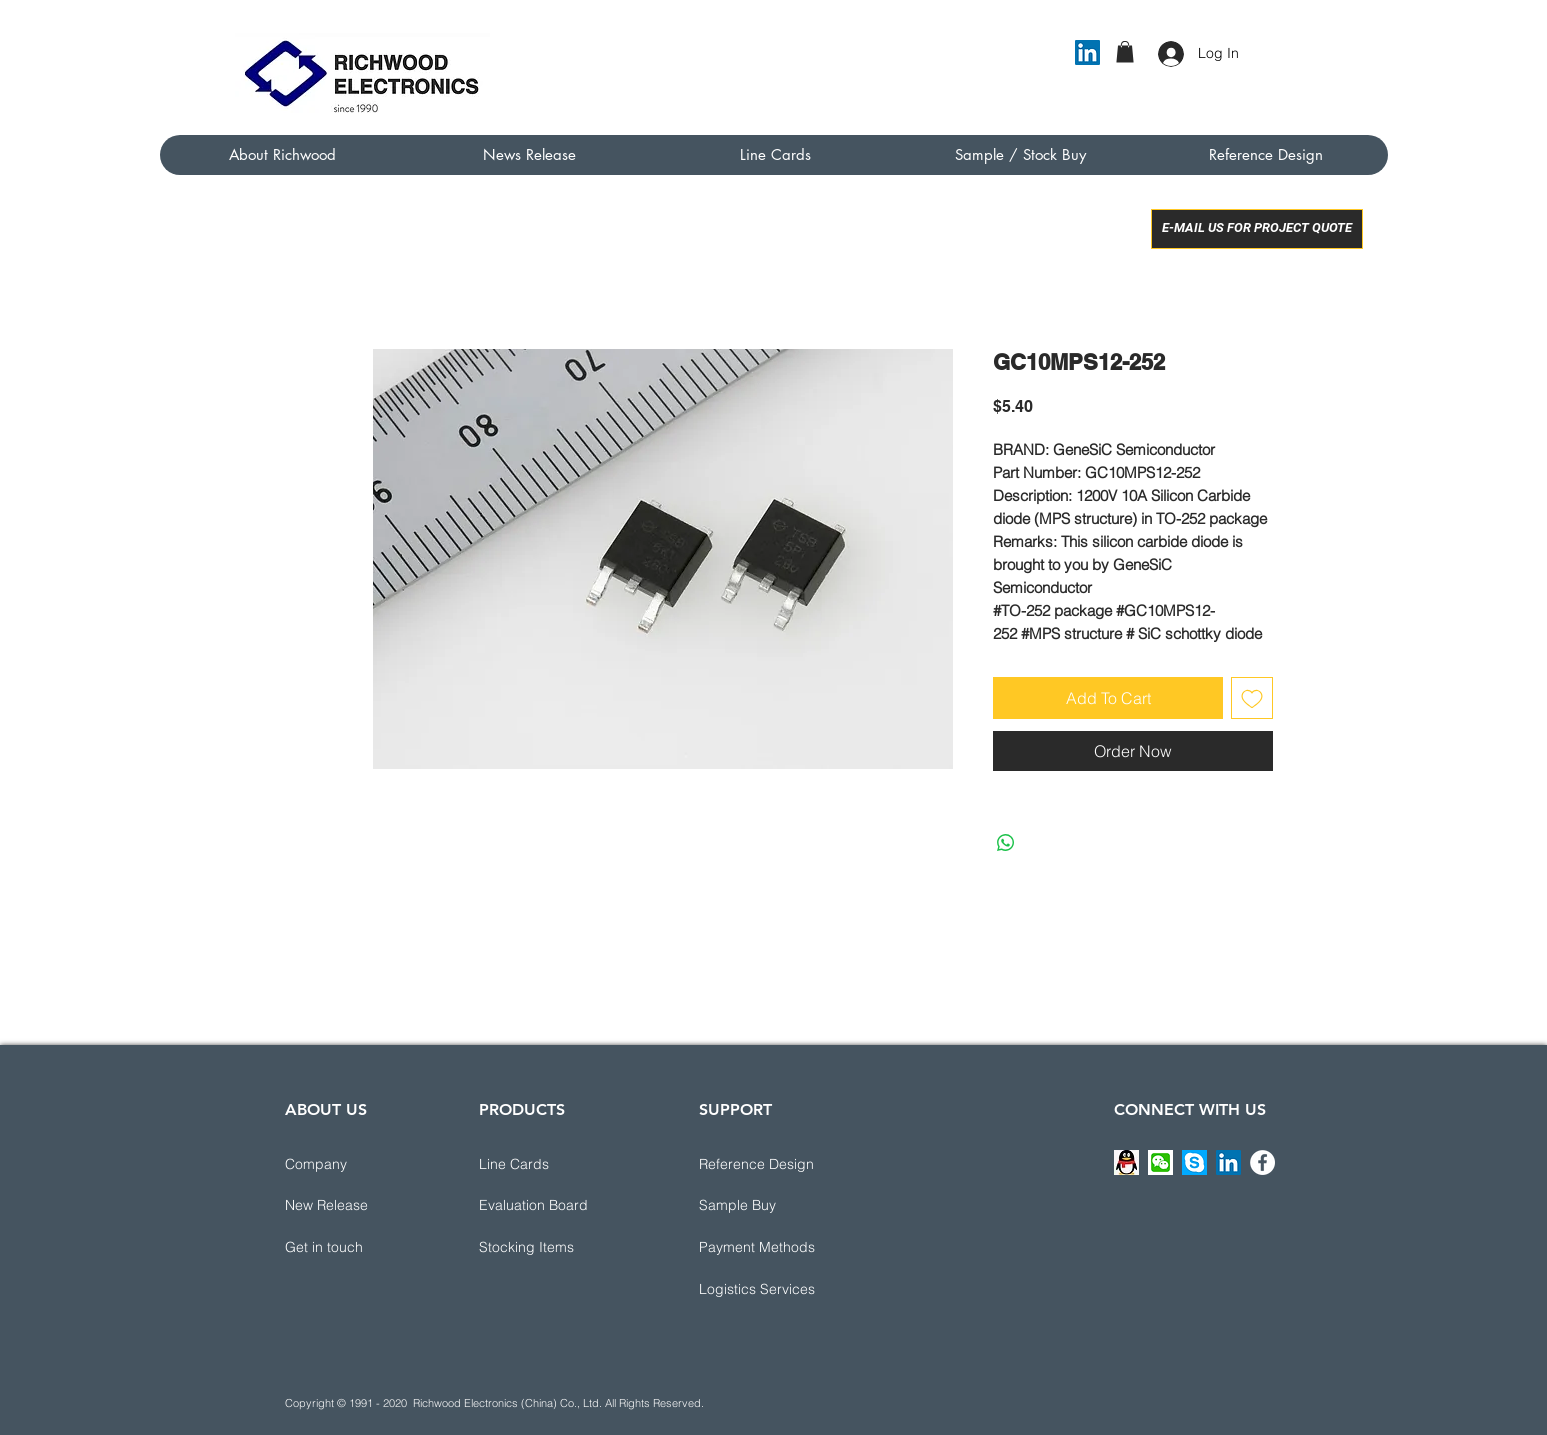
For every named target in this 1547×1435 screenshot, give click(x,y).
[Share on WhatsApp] (1006, 843)
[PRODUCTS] (550, 1111)
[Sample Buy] (770, 1206)
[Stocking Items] (550, 1248)
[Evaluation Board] (550, 1206)
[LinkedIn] (1087, 52)
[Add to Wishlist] (1252, 698)
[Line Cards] (550, 1165)
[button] (1125, 52)
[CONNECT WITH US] (1190, 1111)
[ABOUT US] (356, 1111)
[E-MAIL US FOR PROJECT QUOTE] (1257, 229)
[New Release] (356, 1206)
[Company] (356, 1165)
